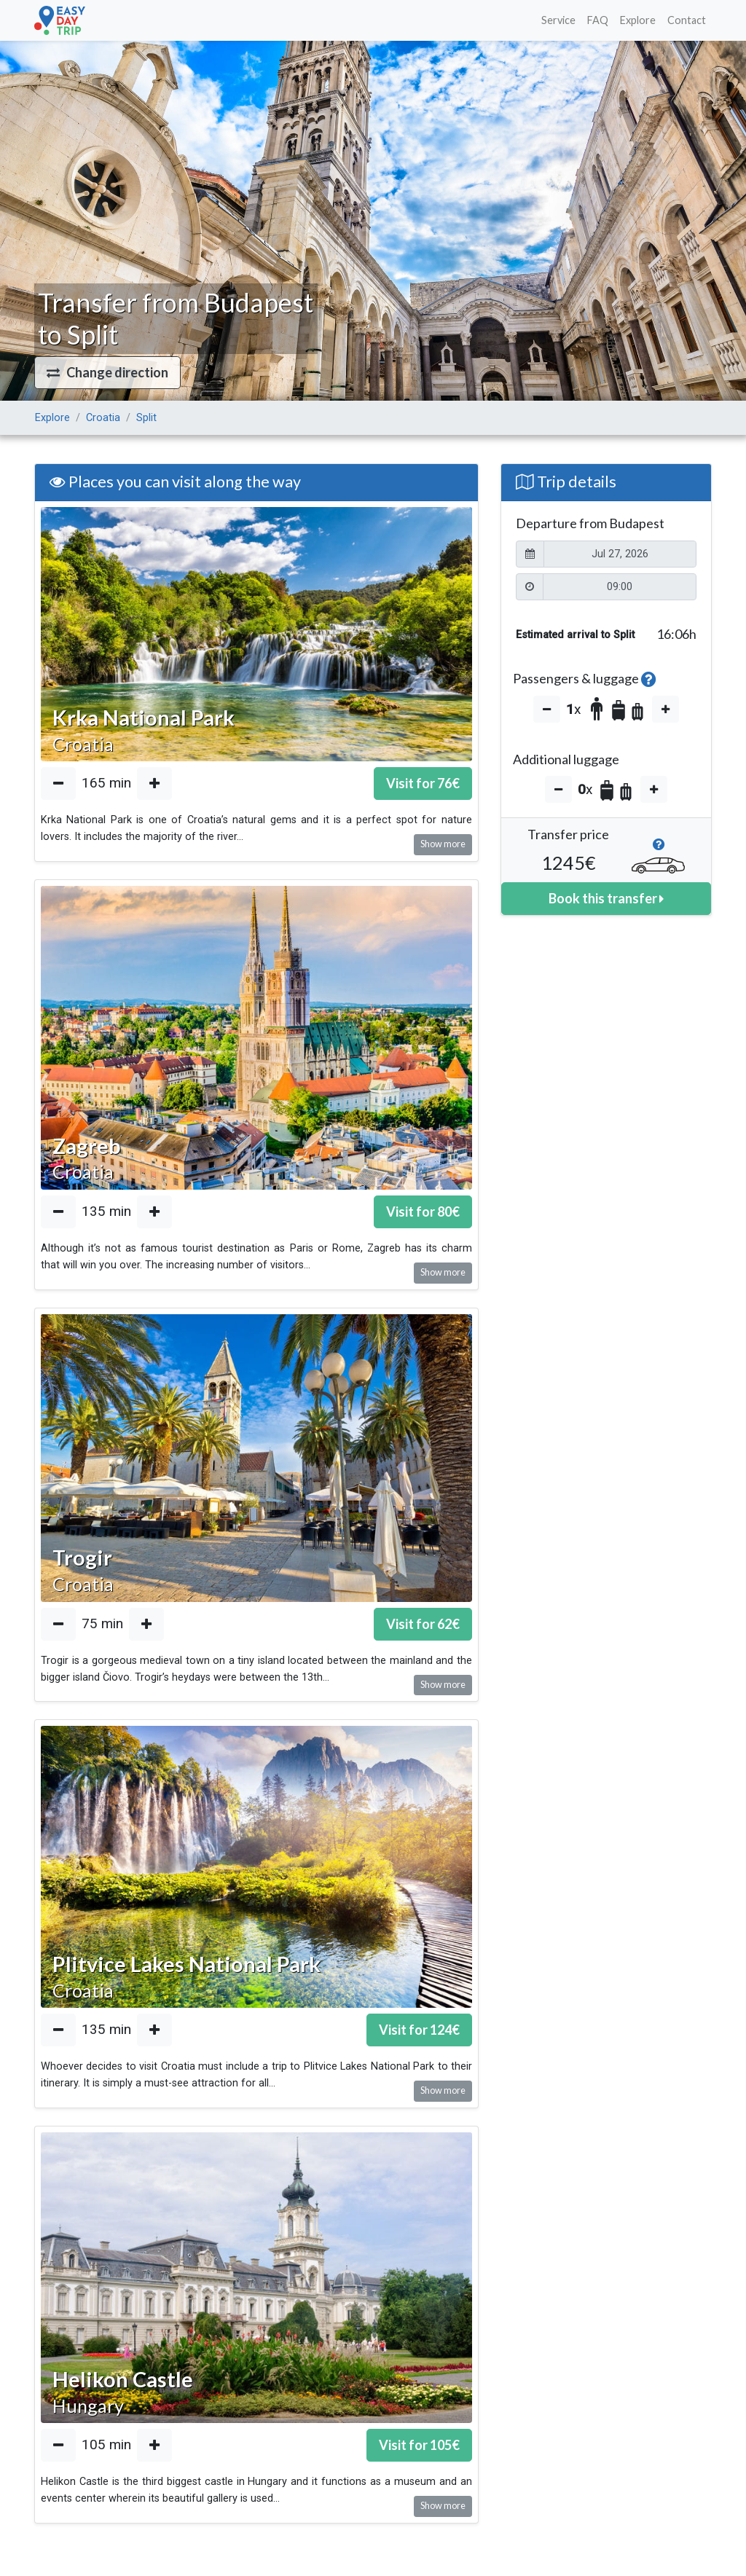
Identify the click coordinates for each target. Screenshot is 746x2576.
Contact (686, 20)
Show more (443, 844)
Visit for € (423, 783)
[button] (107, 372)
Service (558, 20)
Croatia (103, 418)
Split (146, 418)
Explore (638, 20)
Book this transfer (606, 898)
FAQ (597, 20)
